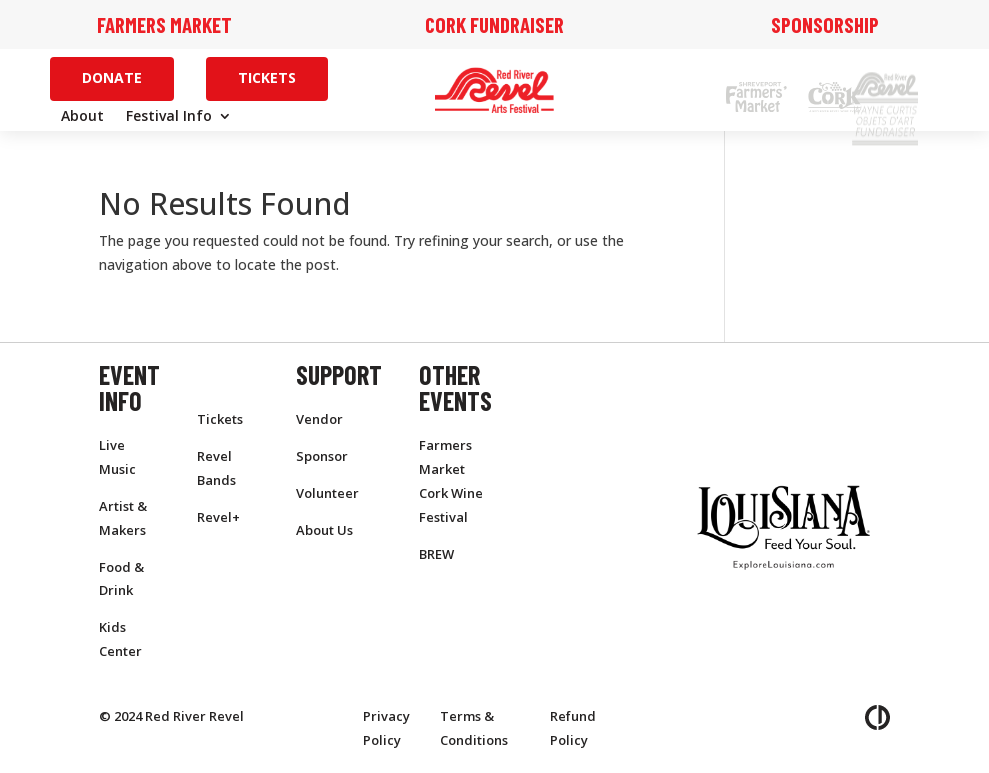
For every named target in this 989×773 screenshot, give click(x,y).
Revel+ (218, 517)
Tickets (267, 77)
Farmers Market (164, 24)
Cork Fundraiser (494, 24)
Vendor (319, 419)
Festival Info (169, 117)
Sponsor (322, 456)
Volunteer (327, 493)
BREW (436, 554)
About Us (324, 530)
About (82, 117)
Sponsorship (825, 24)
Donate (112, 77)
